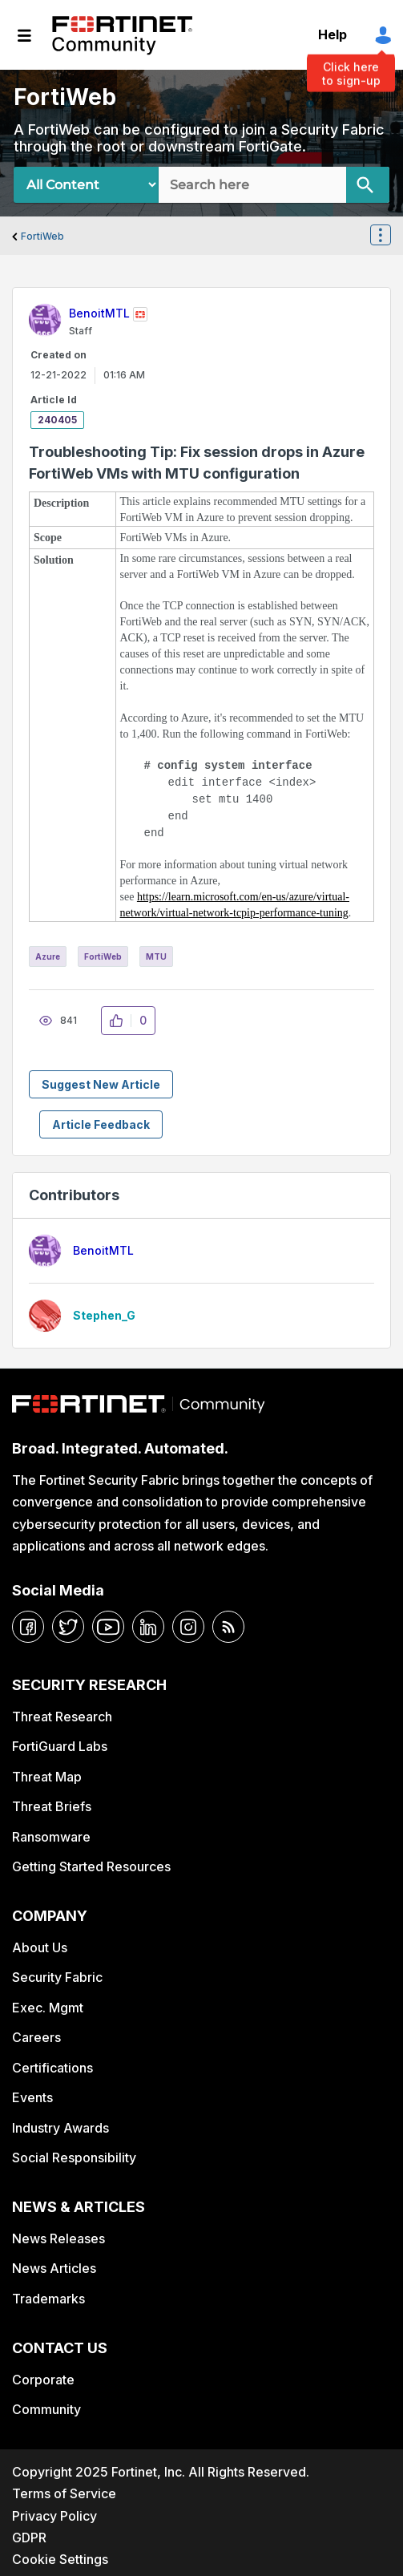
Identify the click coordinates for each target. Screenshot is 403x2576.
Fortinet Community (122, 35)
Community (46, 2409)
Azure (47, 956)
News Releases (58, 2238)
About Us (39, 1947)
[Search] (367, 185)
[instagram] (188, 1627)
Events (32, 2097)
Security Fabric (57, 1977)
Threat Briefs (51, 1806)
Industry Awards (60, 2128)
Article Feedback (101, 1124)
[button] (120, 1020)
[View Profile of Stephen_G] (104, 1315)
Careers (36, 2037)
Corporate (43, 2380)
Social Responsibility (74, 2157)
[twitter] (68, 1627)
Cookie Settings (60, 2559)
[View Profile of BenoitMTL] (99, 313)
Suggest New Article (101, 1084)
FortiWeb (42, 236)
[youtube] (108, 1627)
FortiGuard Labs (59, 1746)
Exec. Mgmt (47, 2008)
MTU (156, 956)
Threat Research (62, 1717)
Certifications (52, 2068)
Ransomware (51, 1837)
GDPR (29, 2537)
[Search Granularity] (86, 185)
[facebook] (28, 1627)
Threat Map (47, 1777)
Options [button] (390, 236)
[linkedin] (148, 1627)
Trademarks (48, 2299)
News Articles (54, 2268)
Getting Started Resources (91, 1866)
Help (332, 34)
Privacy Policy (54, 2516)
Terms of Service (64, 2493)
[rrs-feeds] (228, 1627)
